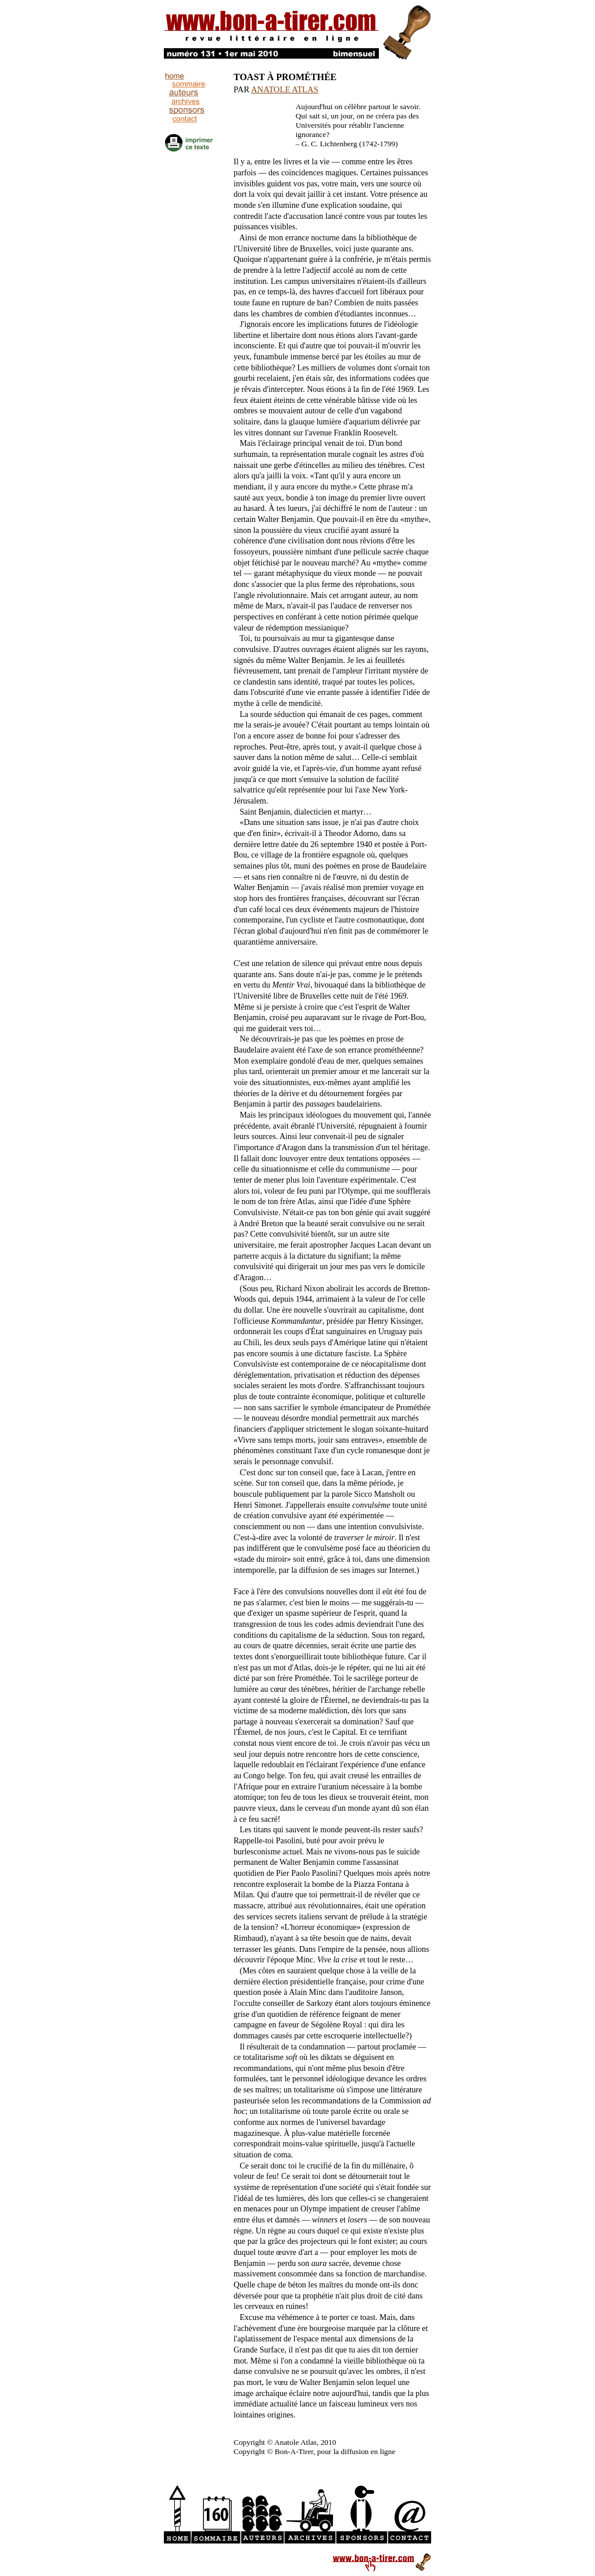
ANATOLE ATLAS (284, 89)
